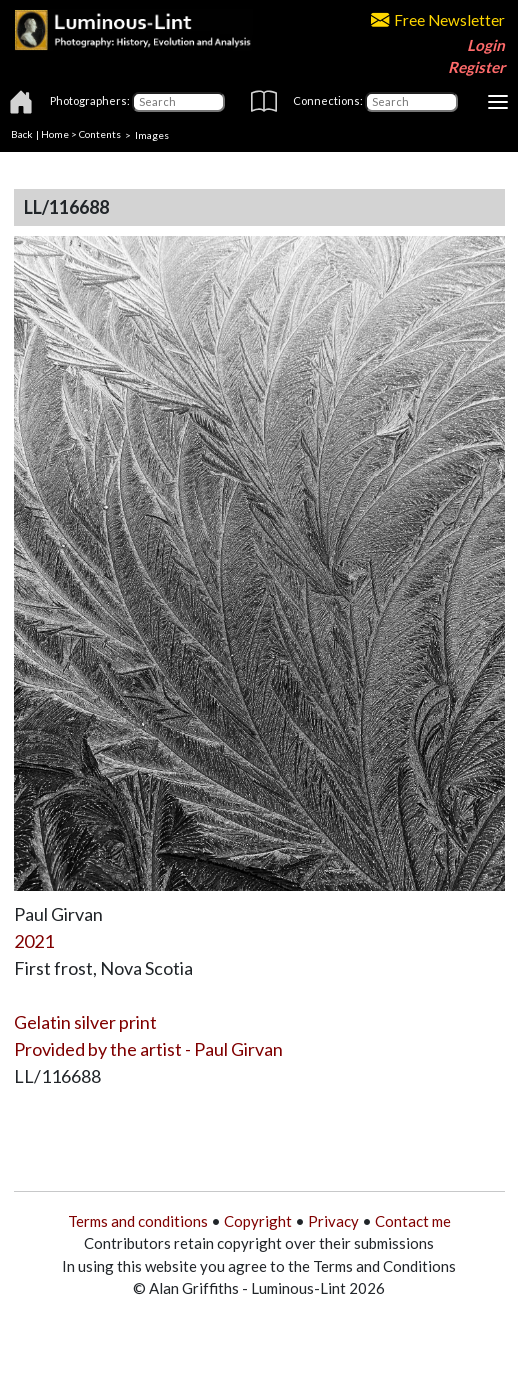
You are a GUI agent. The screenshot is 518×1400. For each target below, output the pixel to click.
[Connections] (411, 102)
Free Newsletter (438, 20)
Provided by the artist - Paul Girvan (148, 1049)
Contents (100, 134)
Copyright (258, 1221)
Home (55, 134)
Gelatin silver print (85, 1022)
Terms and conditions (138, 1221)
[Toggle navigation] (498, 102)
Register (476, 67)
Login (486, 45)
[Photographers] (178, 102)
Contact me (413, 1221)
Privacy (333, 1221)
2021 (34, 941)
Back (22, 134)
